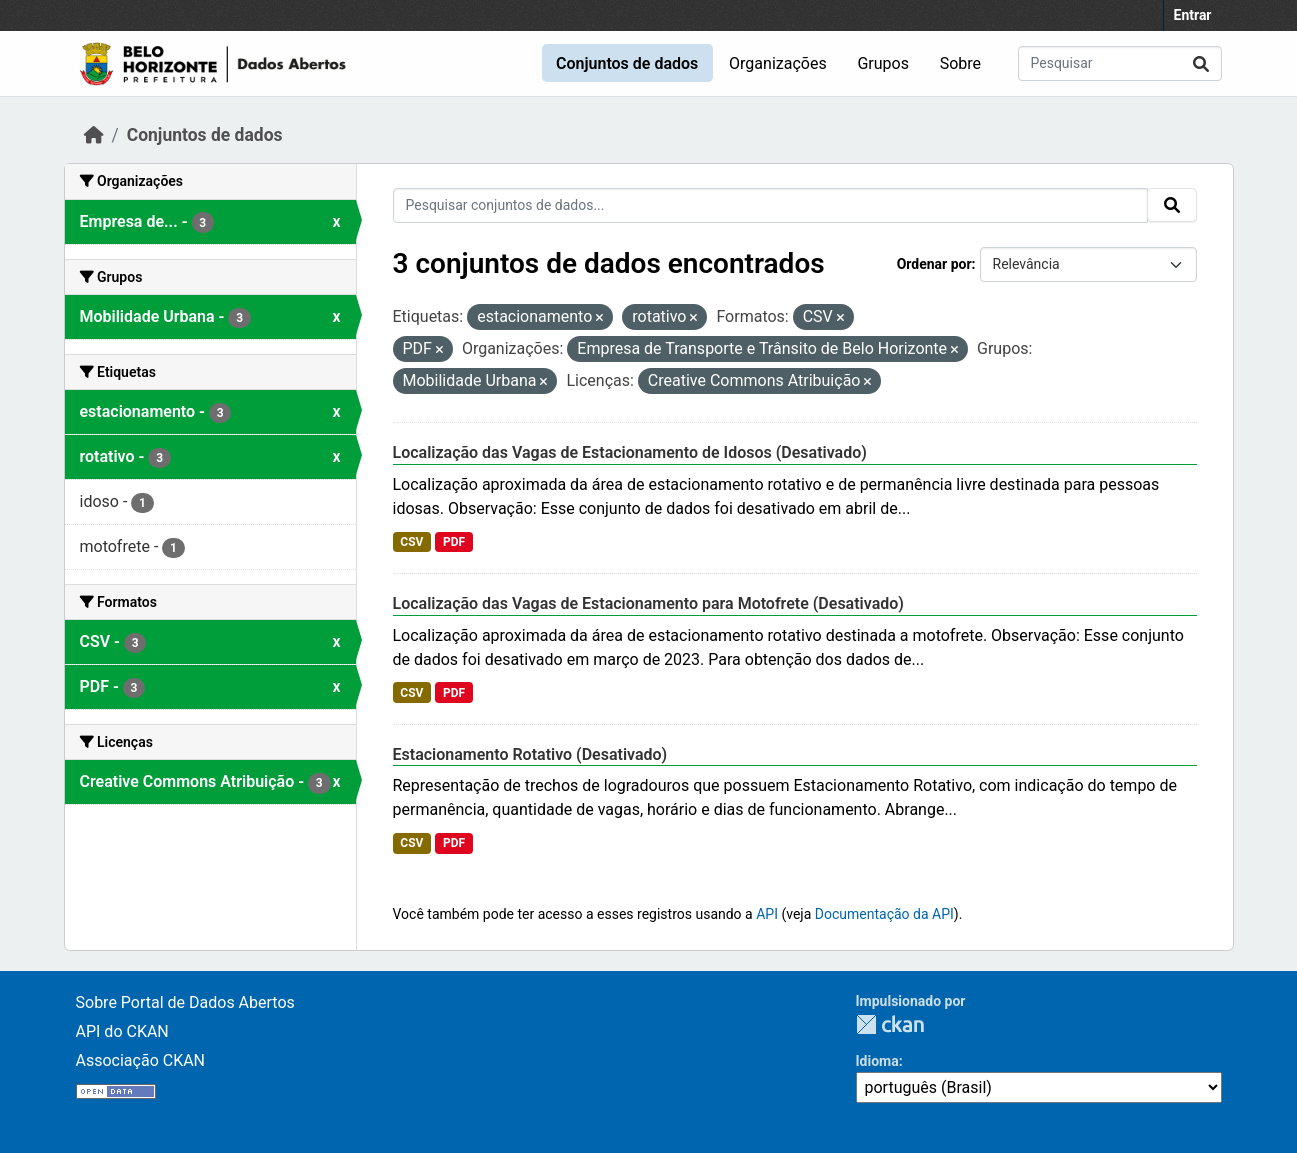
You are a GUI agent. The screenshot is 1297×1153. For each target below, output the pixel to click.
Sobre (960, 63)
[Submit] (1201, 63)
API (767, 914)
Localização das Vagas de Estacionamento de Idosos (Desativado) (630, 452)
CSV (411, 542)
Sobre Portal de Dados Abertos (185, 1002)
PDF (454, 542)
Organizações (778, 63)
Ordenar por (934, 264)
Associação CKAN (141, 1060)
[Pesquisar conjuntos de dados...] (1120, 63)
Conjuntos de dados (627, 63)
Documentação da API (884, 914)
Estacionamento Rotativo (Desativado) (530, 754)
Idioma (877, 1061)
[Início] (94, 135)
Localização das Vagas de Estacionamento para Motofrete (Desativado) (648, 603)
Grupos (883, 63)
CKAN (890, 1024)
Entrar (1193, 15)
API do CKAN (122, 1031)
